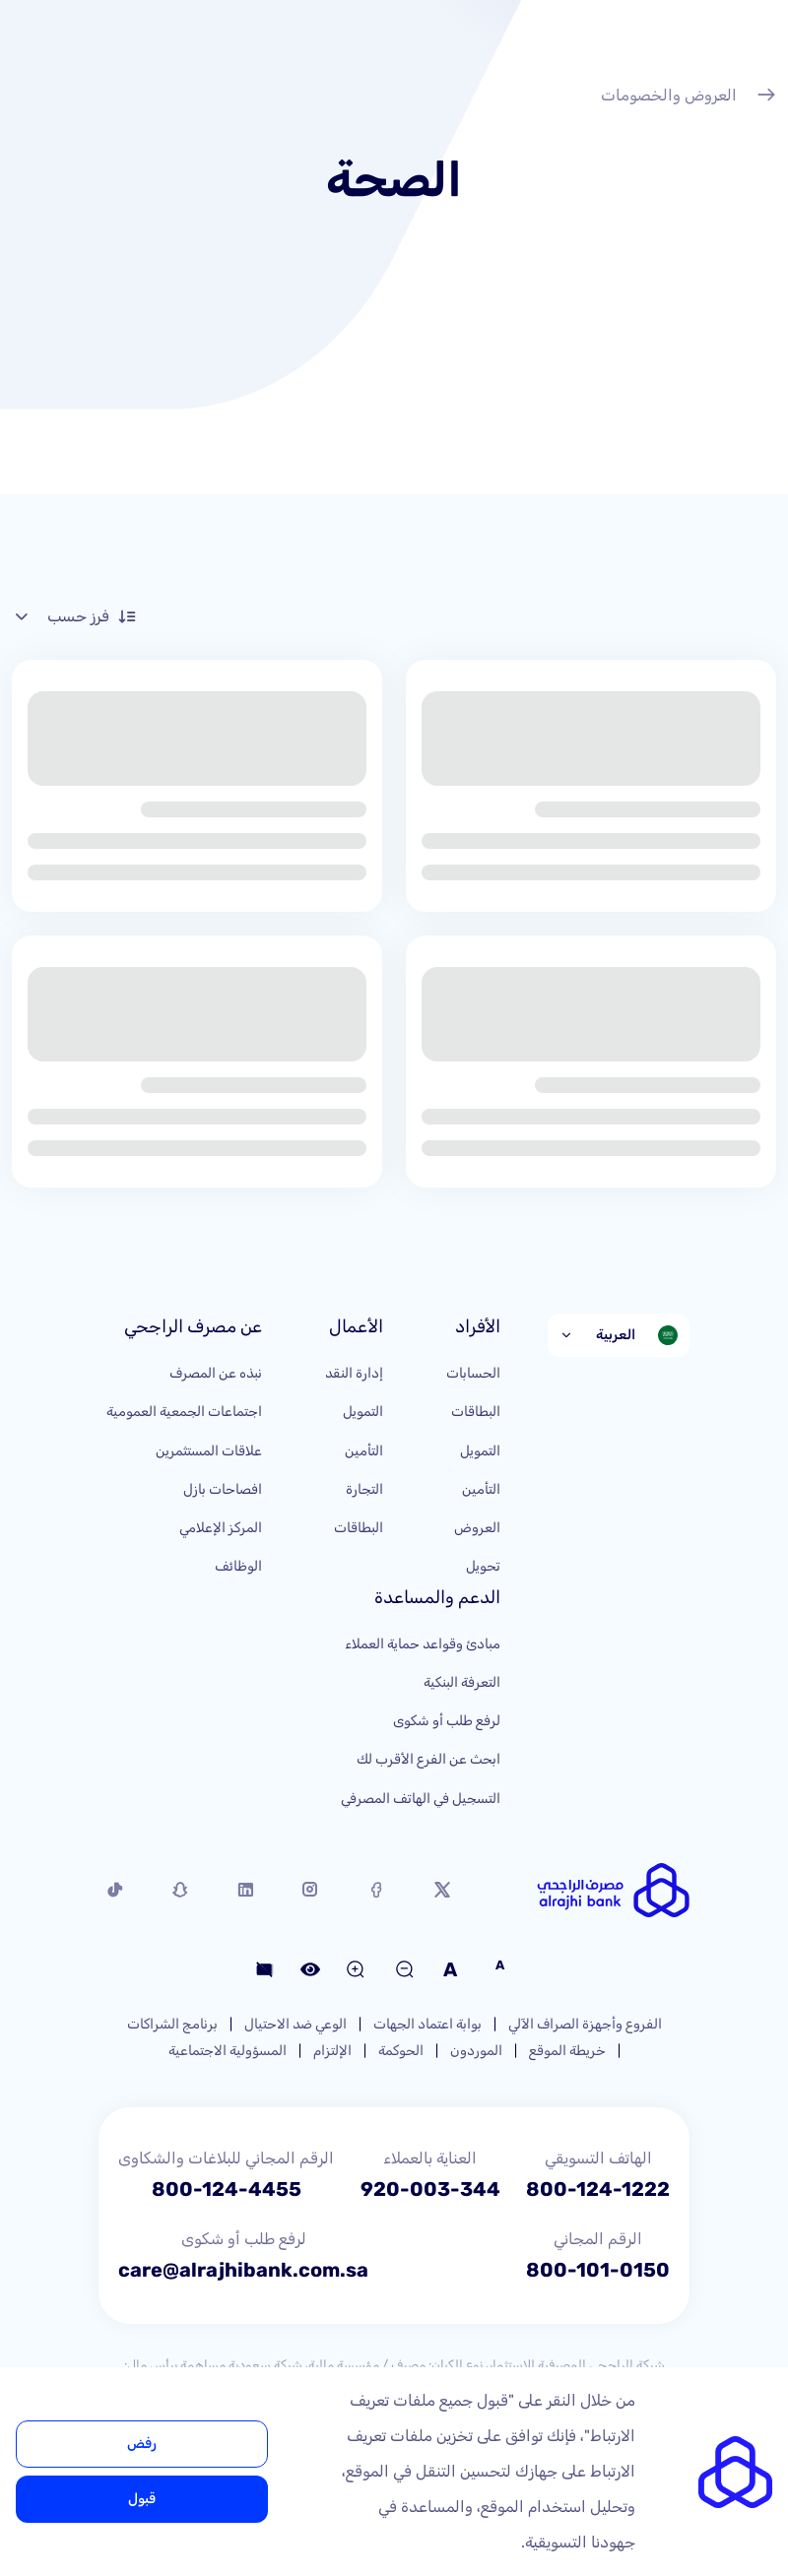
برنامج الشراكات (172, 2024)
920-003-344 (430, 2189)
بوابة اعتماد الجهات (427, 2024)
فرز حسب (74, 616)
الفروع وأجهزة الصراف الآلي (585, 2024)
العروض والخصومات (688, 97)
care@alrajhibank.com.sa (243, 2270)
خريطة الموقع (567, 2050)
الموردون (476, 2050)
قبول (142, 2498)
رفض (142, 2443)
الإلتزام (332, 2050)
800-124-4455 (226, 2189)
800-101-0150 (598, 2270)
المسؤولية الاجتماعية (227, 2050)
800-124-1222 (598, 2189)
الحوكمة (401, 2050)
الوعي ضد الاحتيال (295, 2024)
